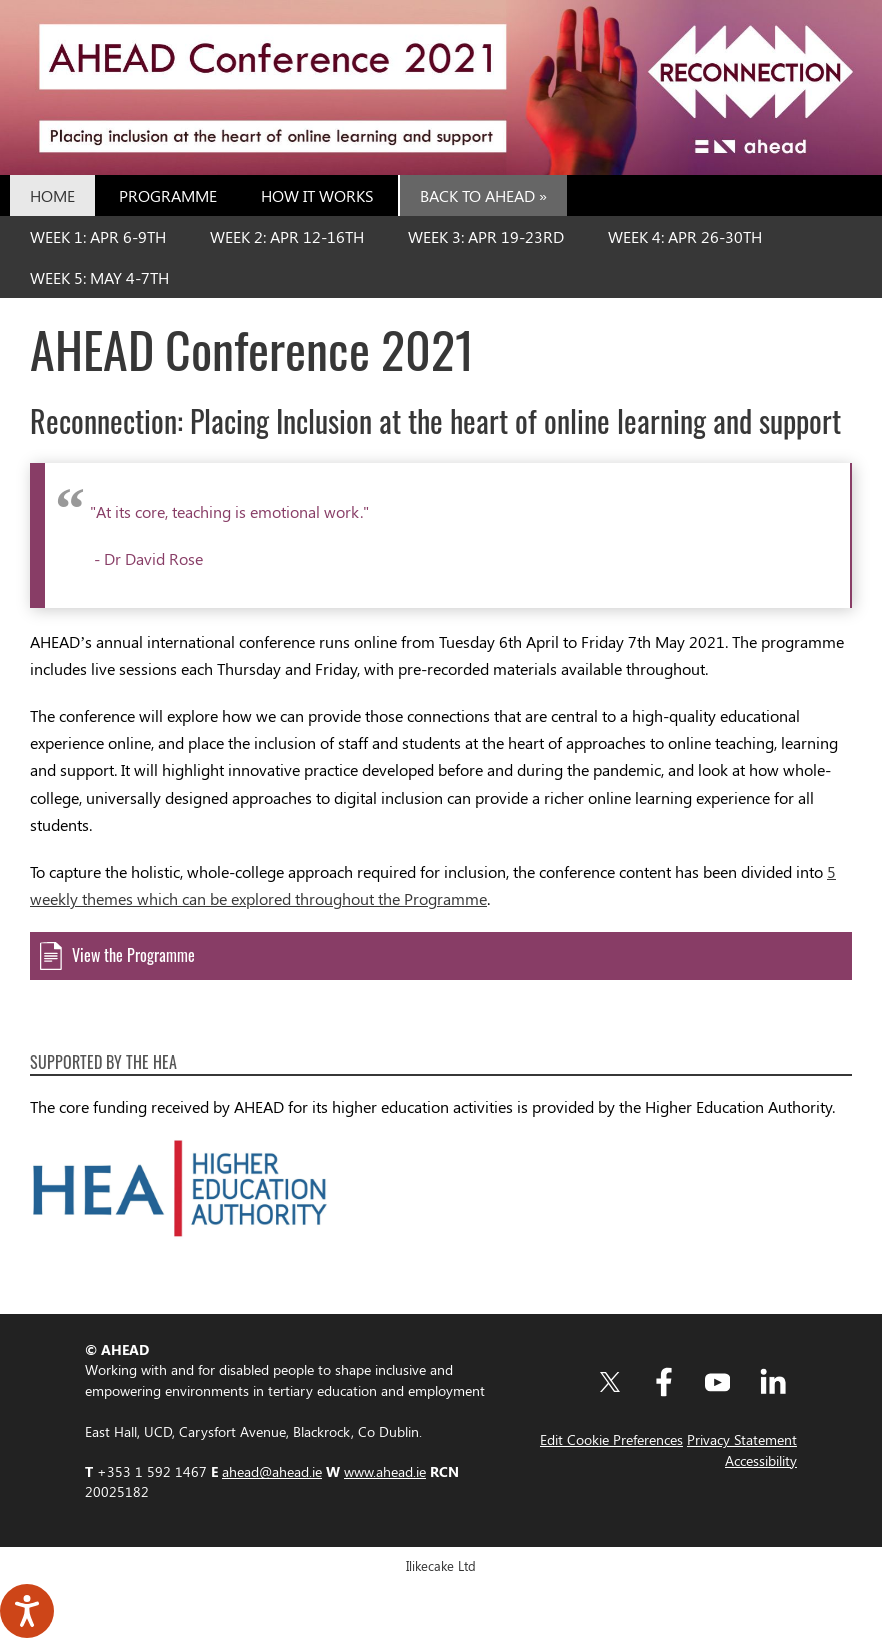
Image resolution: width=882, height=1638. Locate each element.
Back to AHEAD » (483, 195)
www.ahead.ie (385, 1471)
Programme (168, 195)
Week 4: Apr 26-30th (685, 236)
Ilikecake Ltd (441, 1565)
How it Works (317, 195)
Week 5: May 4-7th (99, 277)
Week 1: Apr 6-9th (98, 236)
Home (52, 195)
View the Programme (135, 955)
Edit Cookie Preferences (611, 1439)
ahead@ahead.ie (272, 1471)
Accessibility (761, 1460)
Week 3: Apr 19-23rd (486, 236)
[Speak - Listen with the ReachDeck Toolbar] (27, 1611)
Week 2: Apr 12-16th (287, 236)
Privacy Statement (742, 1439)
